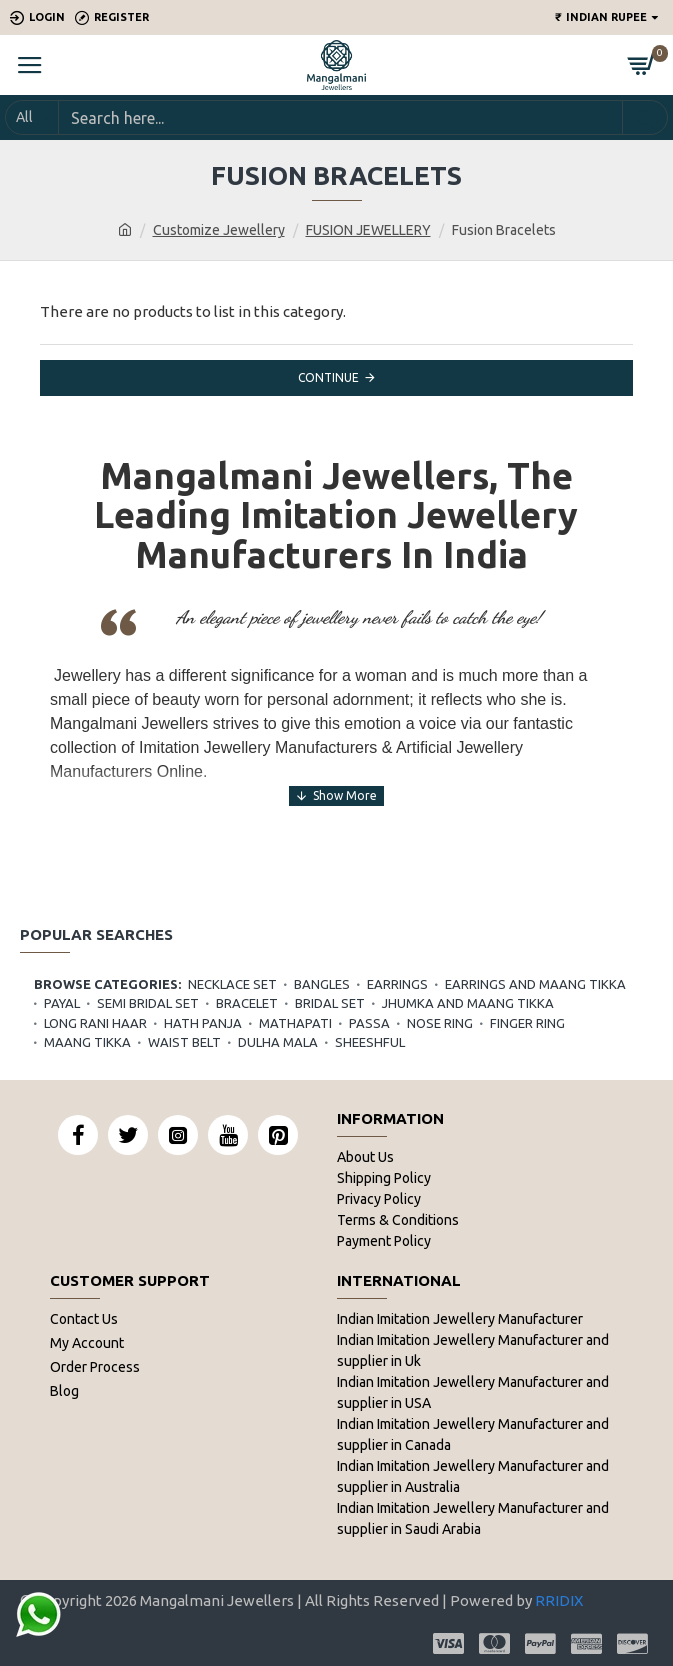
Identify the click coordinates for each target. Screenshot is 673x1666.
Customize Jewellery (219, 230)
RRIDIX (559, 1600)
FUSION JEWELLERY (368, 230)
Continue (328, 377)
